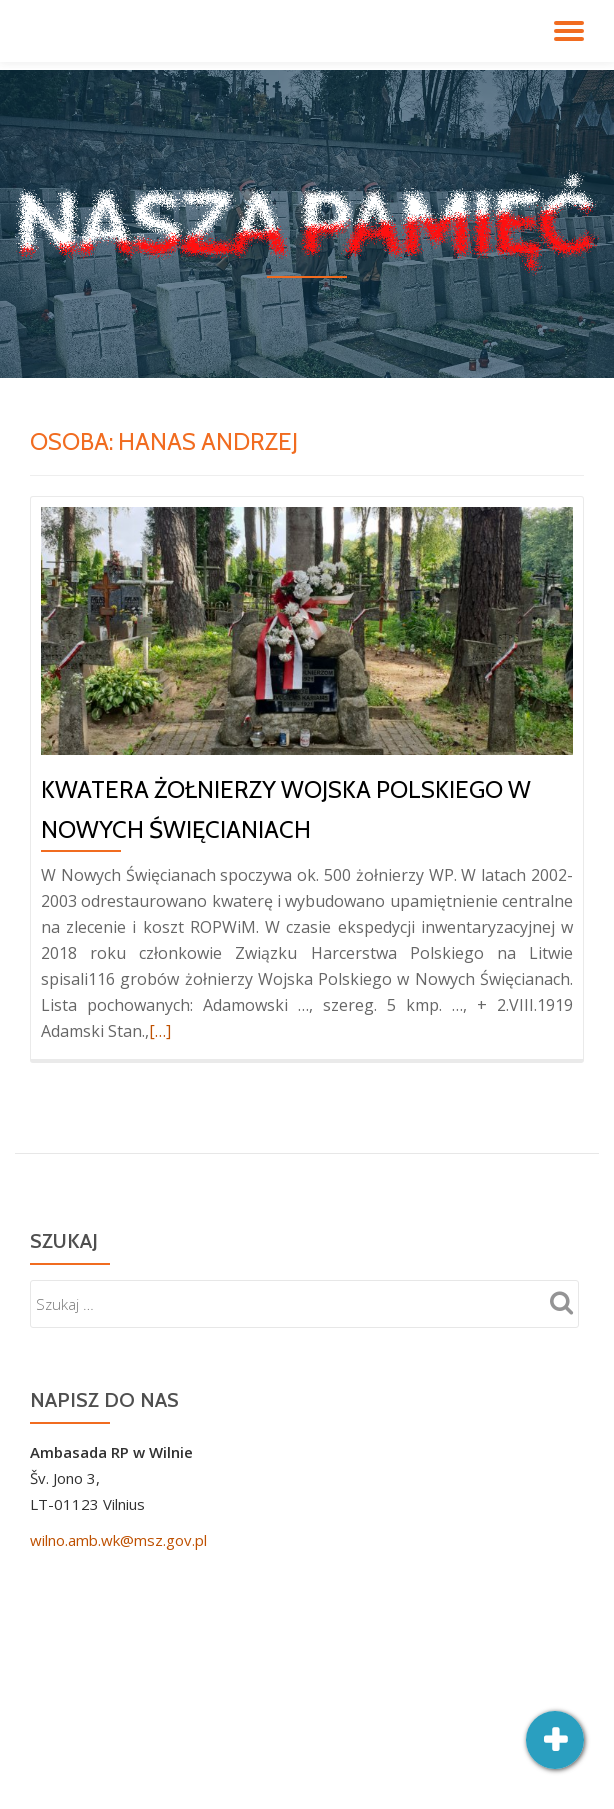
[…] (160, 1031)
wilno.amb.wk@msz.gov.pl (118, 1540)
